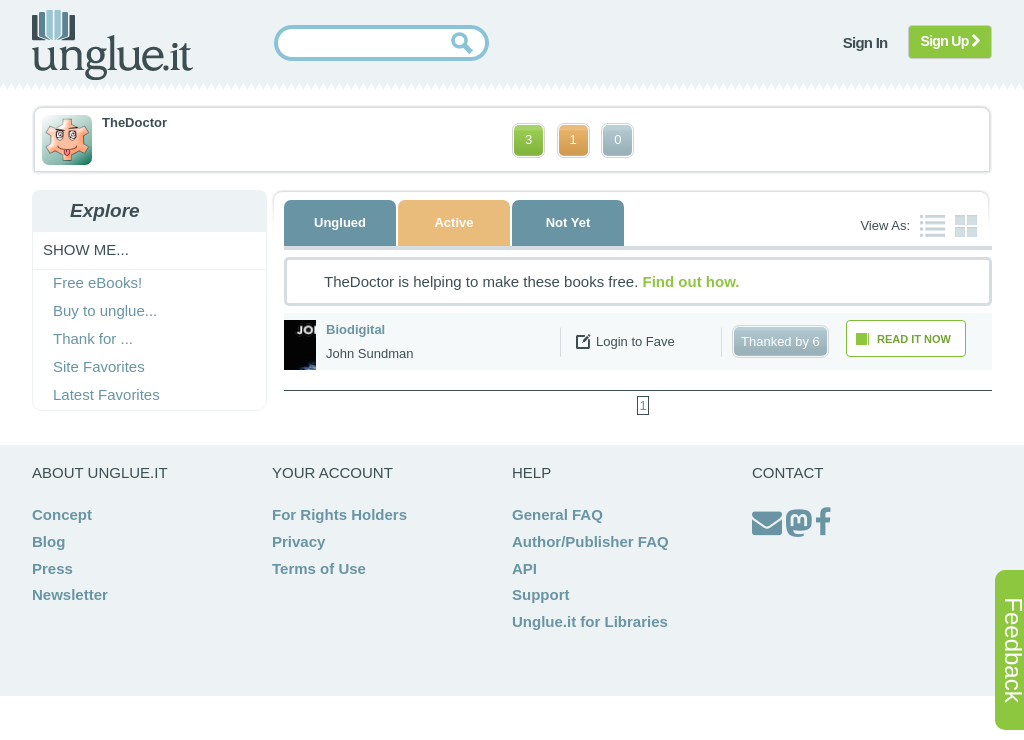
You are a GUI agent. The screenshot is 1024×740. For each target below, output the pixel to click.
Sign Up (950, 41)
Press (52, 568)
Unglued (340, 222)
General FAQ (557, 514)
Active (453, 222)
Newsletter (70, 594)
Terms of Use (319, 568)
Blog (48, 541)
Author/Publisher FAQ (590, 541)
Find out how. (691, 281)
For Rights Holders (339, 514)
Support (541, 594)
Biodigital (355, 329)
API (524, 568)
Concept (62, 514)
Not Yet (568, 222)
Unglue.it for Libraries (590, 621)
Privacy (298, 541)
